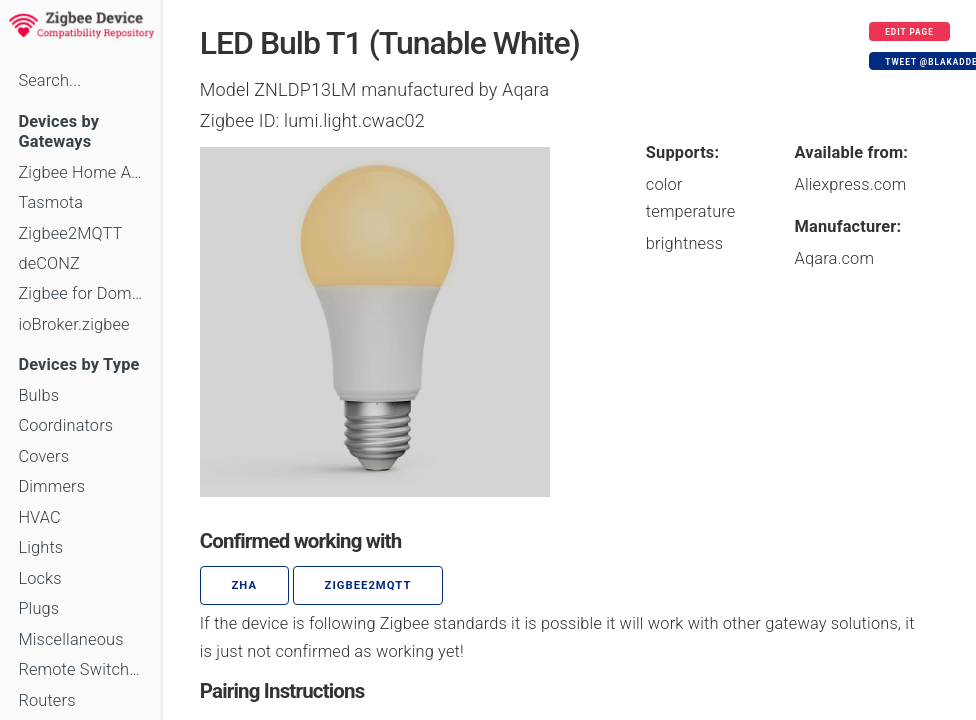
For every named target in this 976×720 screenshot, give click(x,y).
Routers (46, 700)
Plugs (38, 608)
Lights (40, 547)
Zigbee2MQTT (70, 233)
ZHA (245, 585)
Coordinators (65, 425)
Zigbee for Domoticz (80, 293)
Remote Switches (80, 669)
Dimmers (51, 486)
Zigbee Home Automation (80, 172)
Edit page (909, 32)
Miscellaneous (70, 639)
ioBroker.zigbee (73, 324)
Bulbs (38, 395)
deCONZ (49, 263)
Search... (49, 80)
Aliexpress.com (851, 184)
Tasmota (50, 202)
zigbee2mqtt (368, 585)
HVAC (39, 517)
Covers (43, 456)
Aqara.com (835, 258)
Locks (39, 578)
